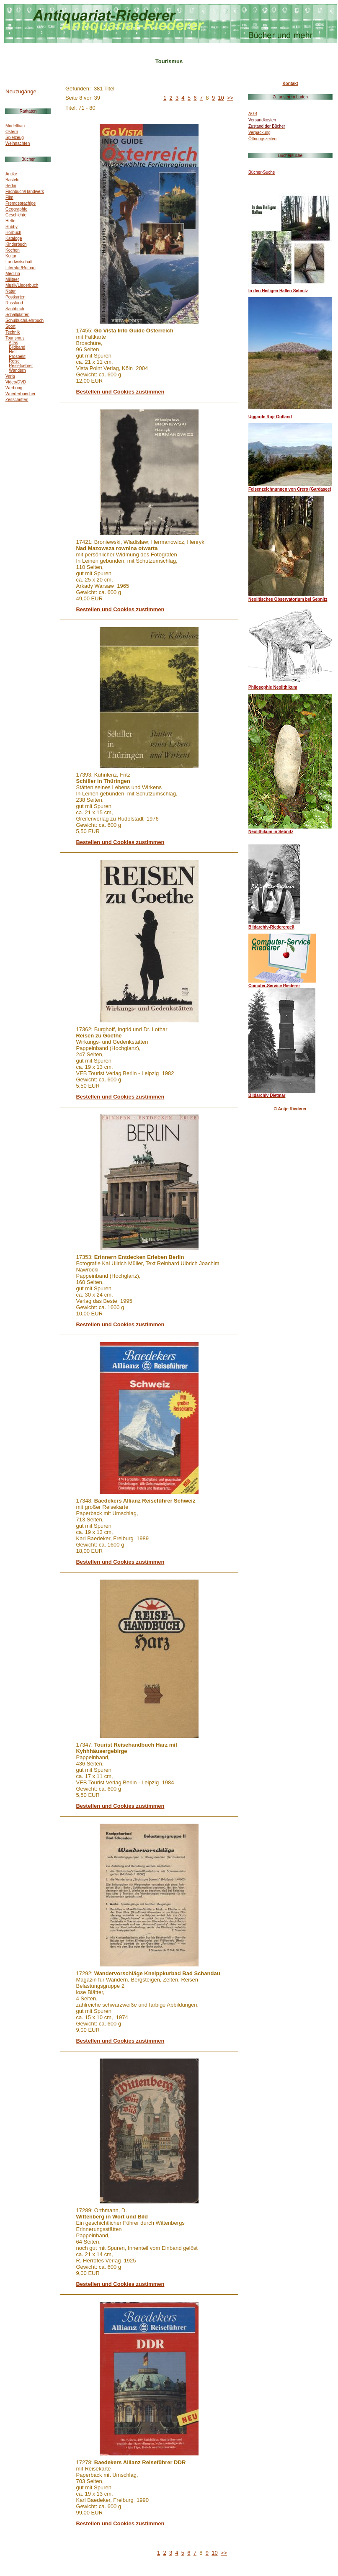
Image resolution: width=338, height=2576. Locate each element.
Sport (10, 326)
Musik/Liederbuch (21, 285)
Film (9, 197)
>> (230, 98)
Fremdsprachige (20, 203)
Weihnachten (17, 143)
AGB (252, 113)
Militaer (12, 279)
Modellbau (15, 126)
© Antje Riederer (290, 1109)
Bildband (17, 347)
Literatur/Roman (20, 267)
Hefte (10, 221)
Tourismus (15, 338)
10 (221, 98)
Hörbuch (13, 232)
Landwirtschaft (18, 262)
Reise (14, 361)
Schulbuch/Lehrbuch (24, 320)
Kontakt (290, 83)
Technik (12, 332)
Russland (14, 303)
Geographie (16, 209)
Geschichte (15, 215)
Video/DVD (15, 382)
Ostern (11, 131)
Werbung (13, 388)
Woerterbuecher (20, 393)
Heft (12, 352)
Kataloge (13, 238)
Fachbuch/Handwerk (24, 191)
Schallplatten (17, 314)
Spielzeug (14, 137)
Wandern (17, 370)
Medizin (12, 273)
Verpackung (259, 132)
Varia (10, 376)
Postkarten (15, 297)
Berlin (10, 185)
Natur (10, 291)
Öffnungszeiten (262, 138)
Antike (11, 174)
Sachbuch (14, 308)
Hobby (11, 226)
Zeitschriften (16, 399)
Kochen (12, 250)
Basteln (12, 180)
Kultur (10, 256)
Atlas (13, 342)
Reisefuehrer (21, 365)
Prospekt (17, 356)
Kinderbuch (16, 244)
